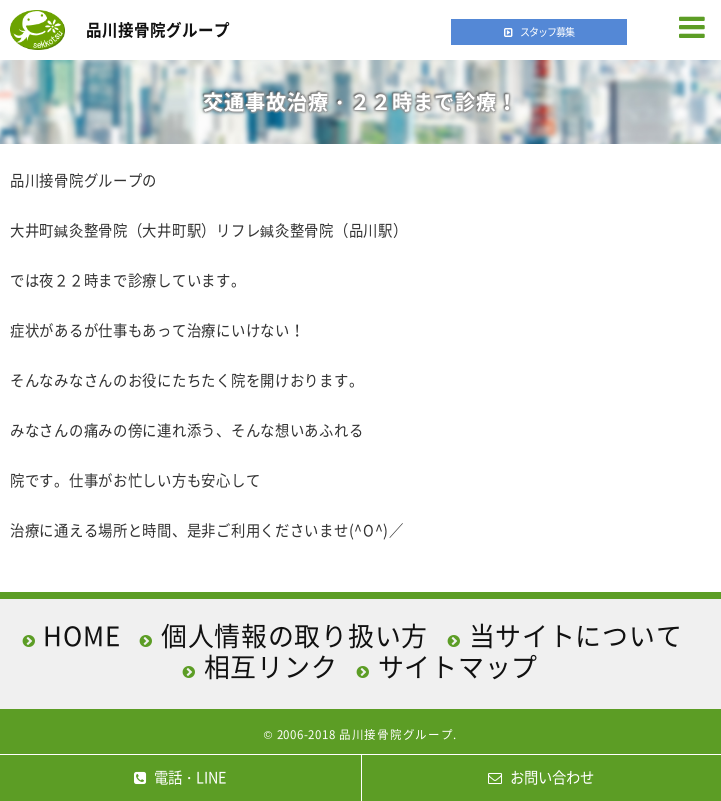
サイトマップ (458, 666)
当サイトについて (576, 635)
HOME (81, 635)
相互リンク (271, 666)
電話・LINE (180, 777)
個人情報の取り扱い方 (294, 635)
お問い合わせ (541, 777)
